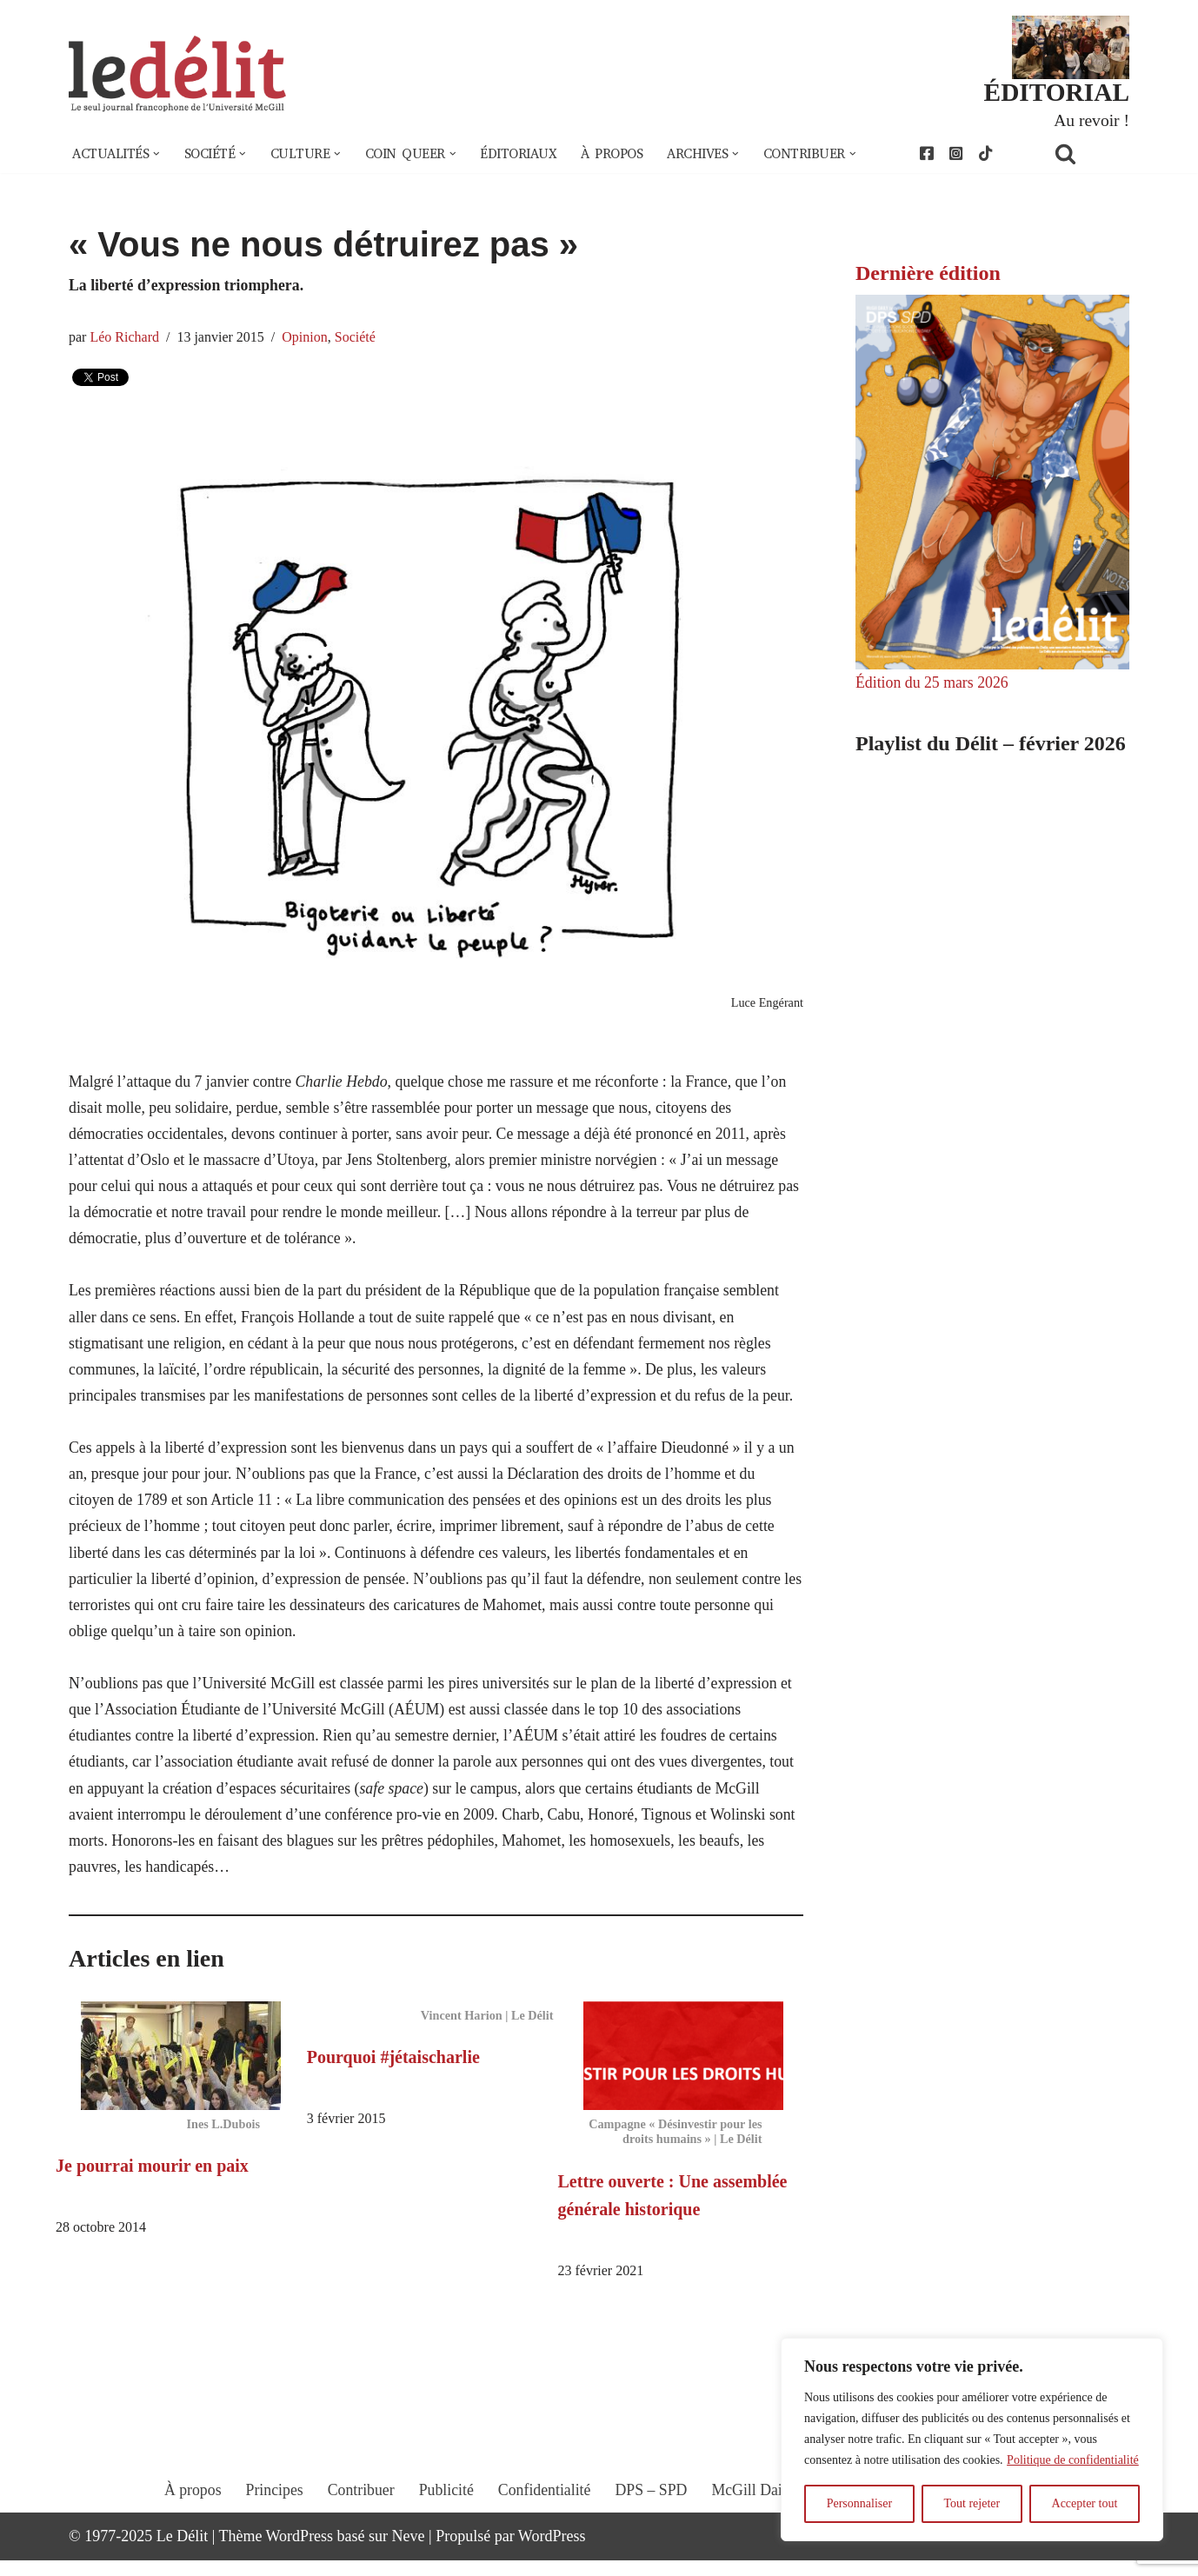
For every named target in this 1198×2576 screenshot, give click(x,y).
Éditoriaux (528, 154)
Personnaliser (859, 2503)
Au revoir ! (1091, 120)
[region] (972, 2439)
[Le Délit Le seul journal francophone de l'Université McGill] (177, 75)
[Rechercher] (1088, 154)
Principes (272, 2521)
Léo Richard (125, 339)
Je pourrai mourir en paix (152, 2180)
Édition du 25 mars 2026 (932, 684)
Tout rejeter (971, 2503)
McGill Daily (755, 2521)
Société (358, 339)
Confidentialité (544, 2521)
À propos (624, 154)
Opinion (307, 339)
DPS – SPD (651, 2521)
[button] (158, 154)
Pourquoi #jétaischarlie (393, 2071)
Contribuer (359, 2521)
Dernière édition (928, 274)
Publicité (445, 2521)
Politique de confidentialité (1073, 2459)
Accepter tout (1085, 2503)
